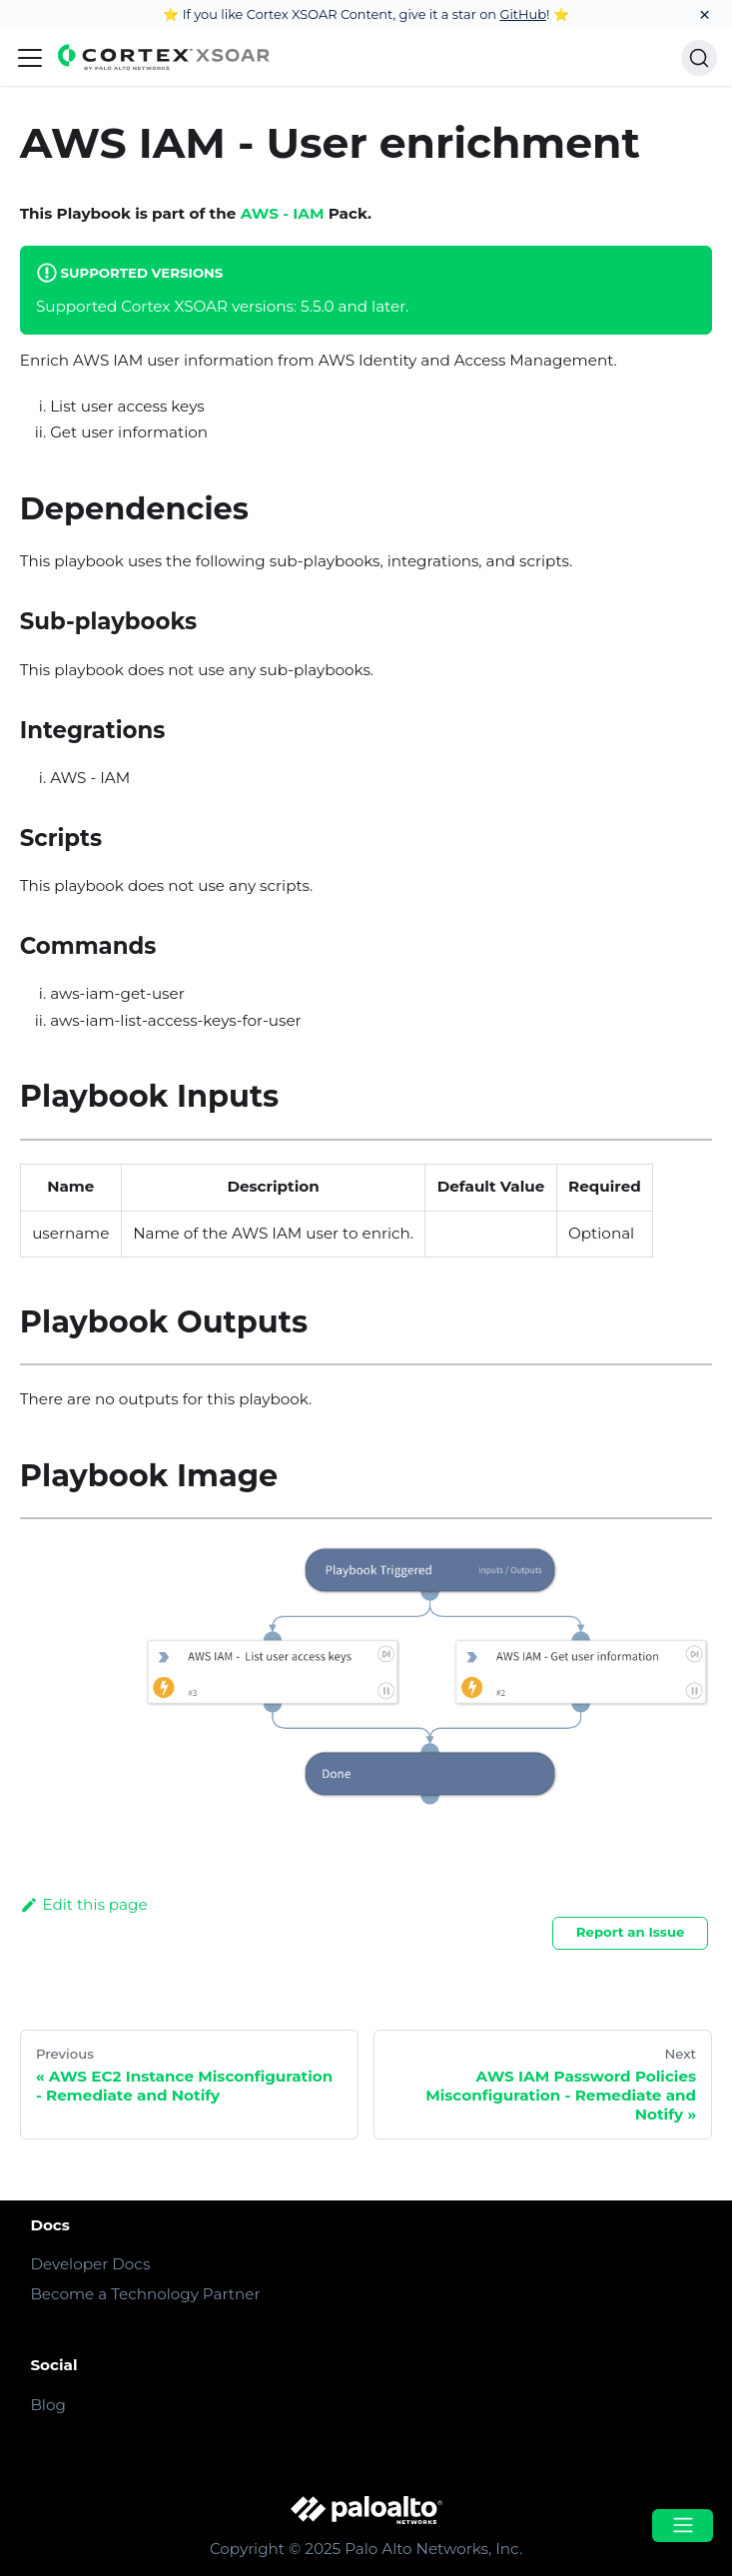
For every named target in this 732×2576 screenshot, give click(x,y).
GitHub (522, 14)
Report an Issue (630, 1932)
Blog (47, 2404)
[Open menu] (682, 2525)
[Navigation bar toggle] (30, 58)
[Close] (704, 14)
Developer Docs (90, 2263)
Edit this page (84, 1904)
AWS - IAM (283, 213)
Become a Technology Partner (145, 2293)
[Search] (699, 58)
